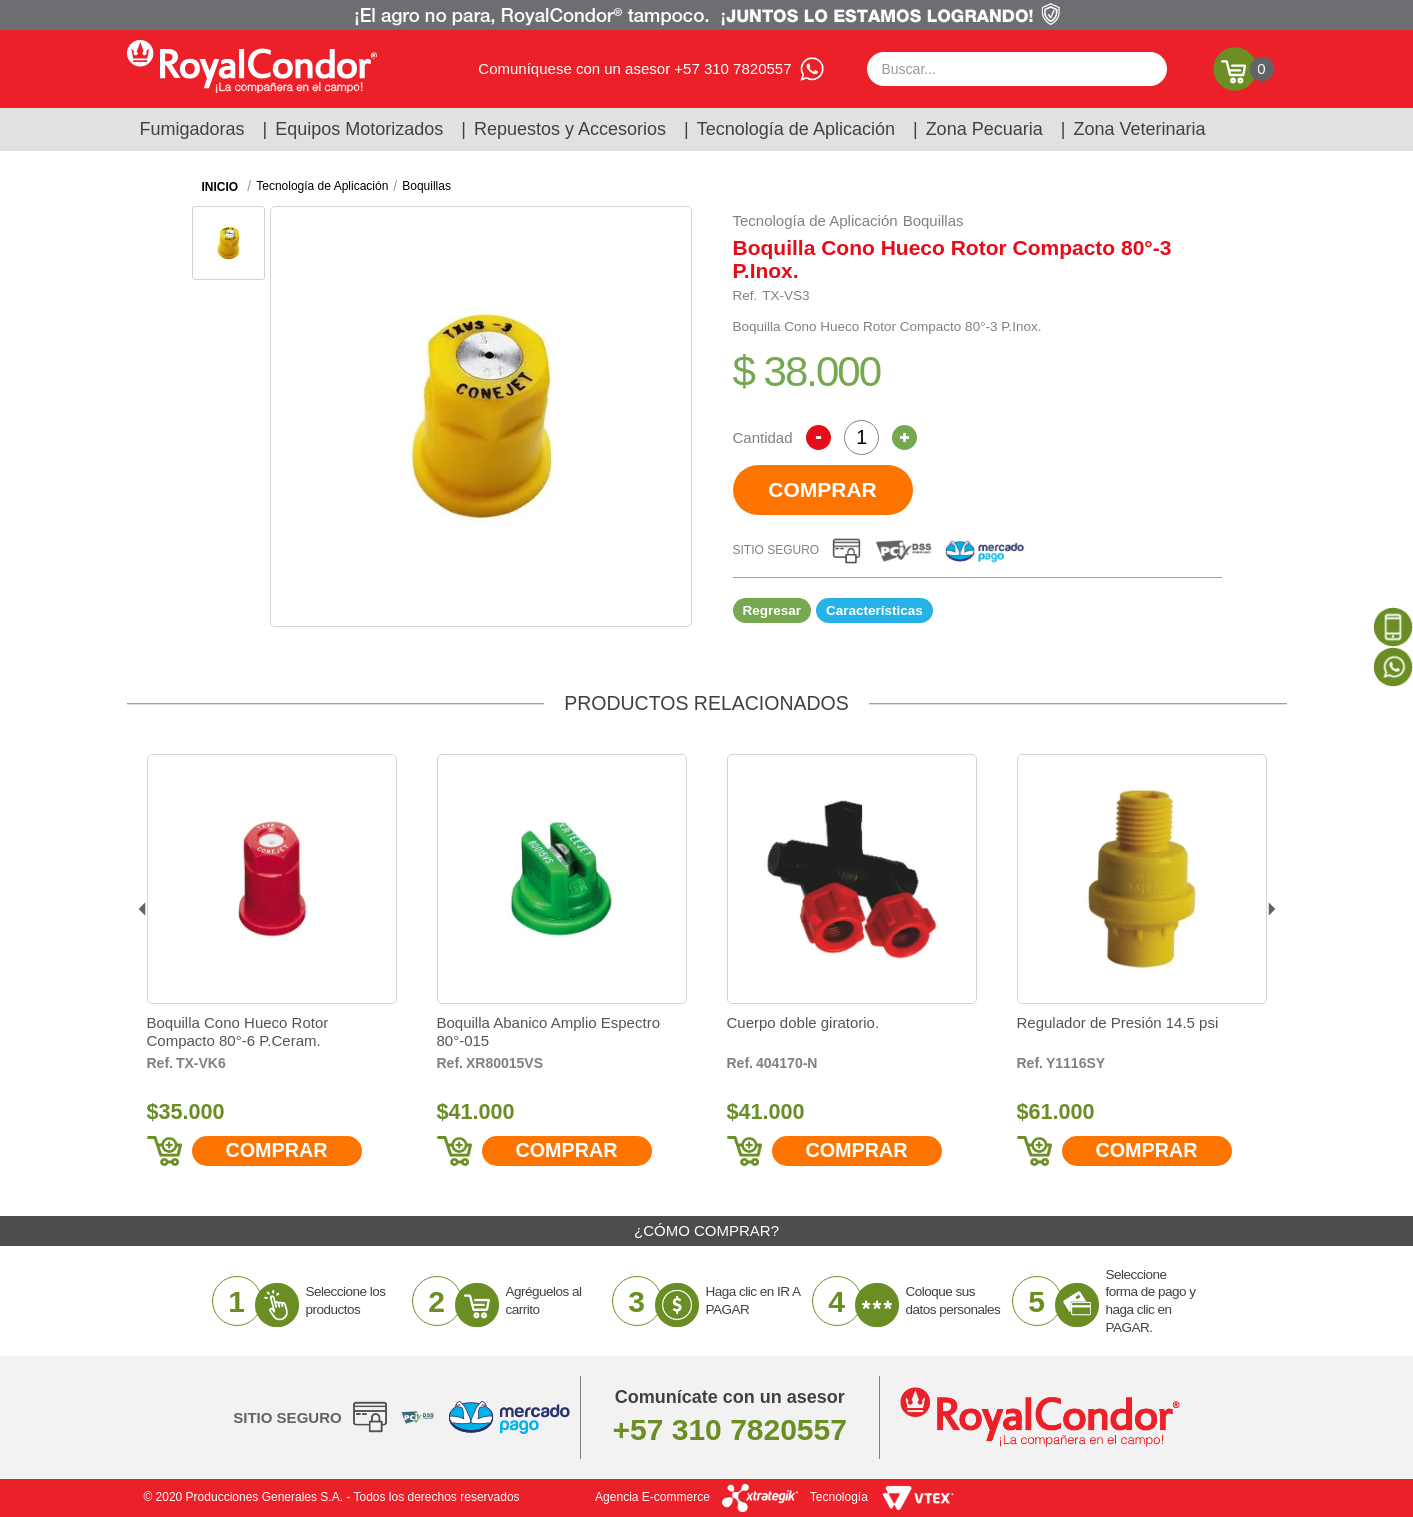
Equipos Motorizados (359, 129)
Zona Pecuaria (984, 129)
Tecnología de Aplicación (796, 129)
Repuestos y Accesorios (570, 129)
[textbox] (1017, 69)
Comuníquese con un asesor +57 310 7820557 (634, 68)
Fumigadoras (192, 129)
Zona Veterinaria (1139, 129)
